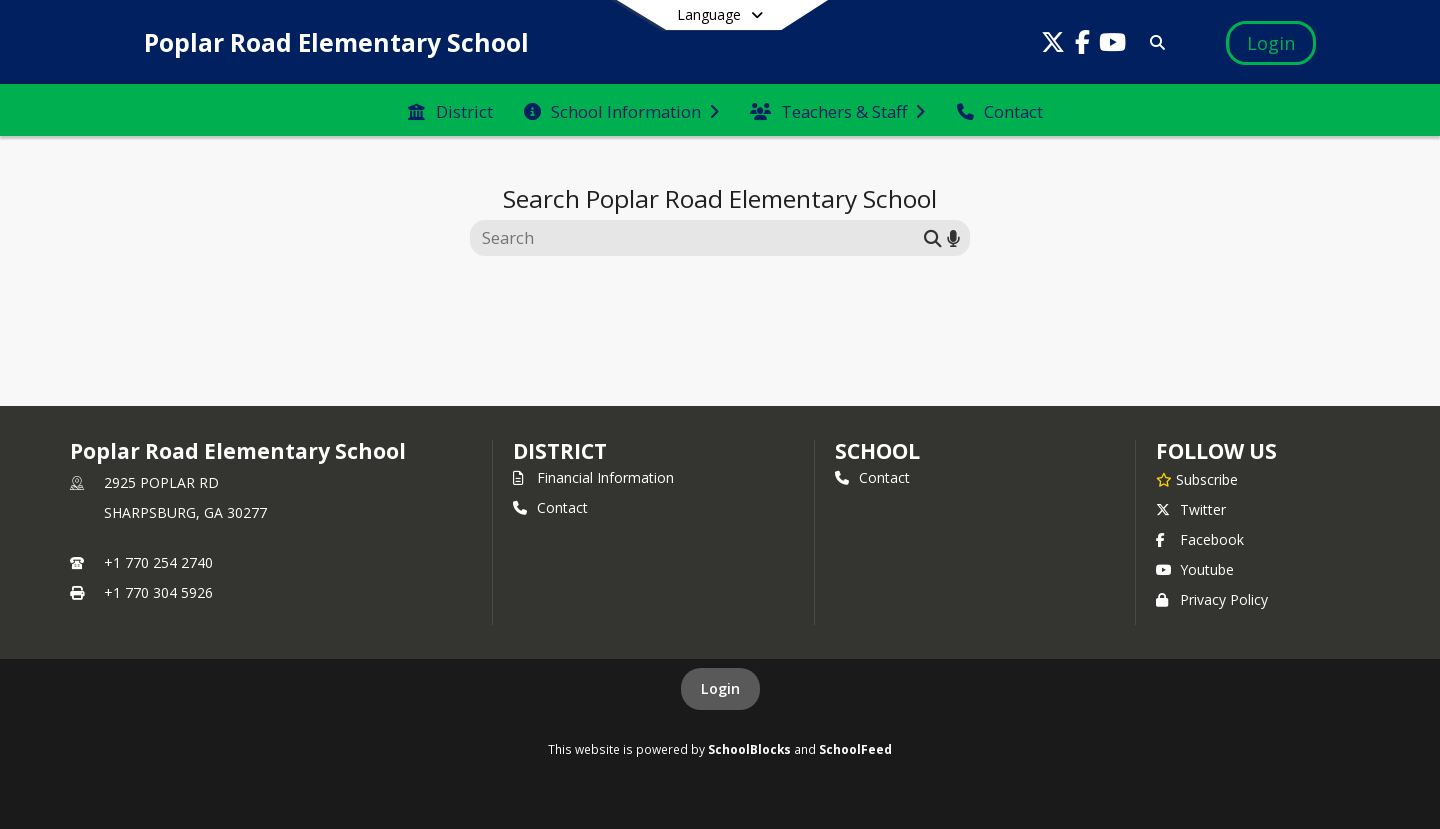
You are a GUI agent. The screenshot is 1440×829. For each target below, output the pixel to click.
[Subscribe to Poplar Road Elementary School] (1197, 479)
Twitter (1191, 509)
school (877, 451)
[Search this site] (699, 238)
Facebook (1200, 539)
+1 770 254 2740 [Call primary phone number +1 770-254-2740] (158, 562)
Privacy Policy (1212, 599)
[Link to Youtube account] (1113, 45)
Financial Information (593, 477)
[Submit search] (933, 237)
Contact (550, 507)
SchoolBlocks (749, 749)
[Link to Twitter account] (1053, 45)
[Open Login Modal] (1271, 43)
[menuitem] (450, 110)
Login (720, 688)
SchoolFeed (855, 749)
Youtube (1195, 569)
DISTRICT (560, 451)
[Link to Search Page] (1153, 42)
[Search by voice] (953, 237)
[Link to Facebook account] (1083, 45)
